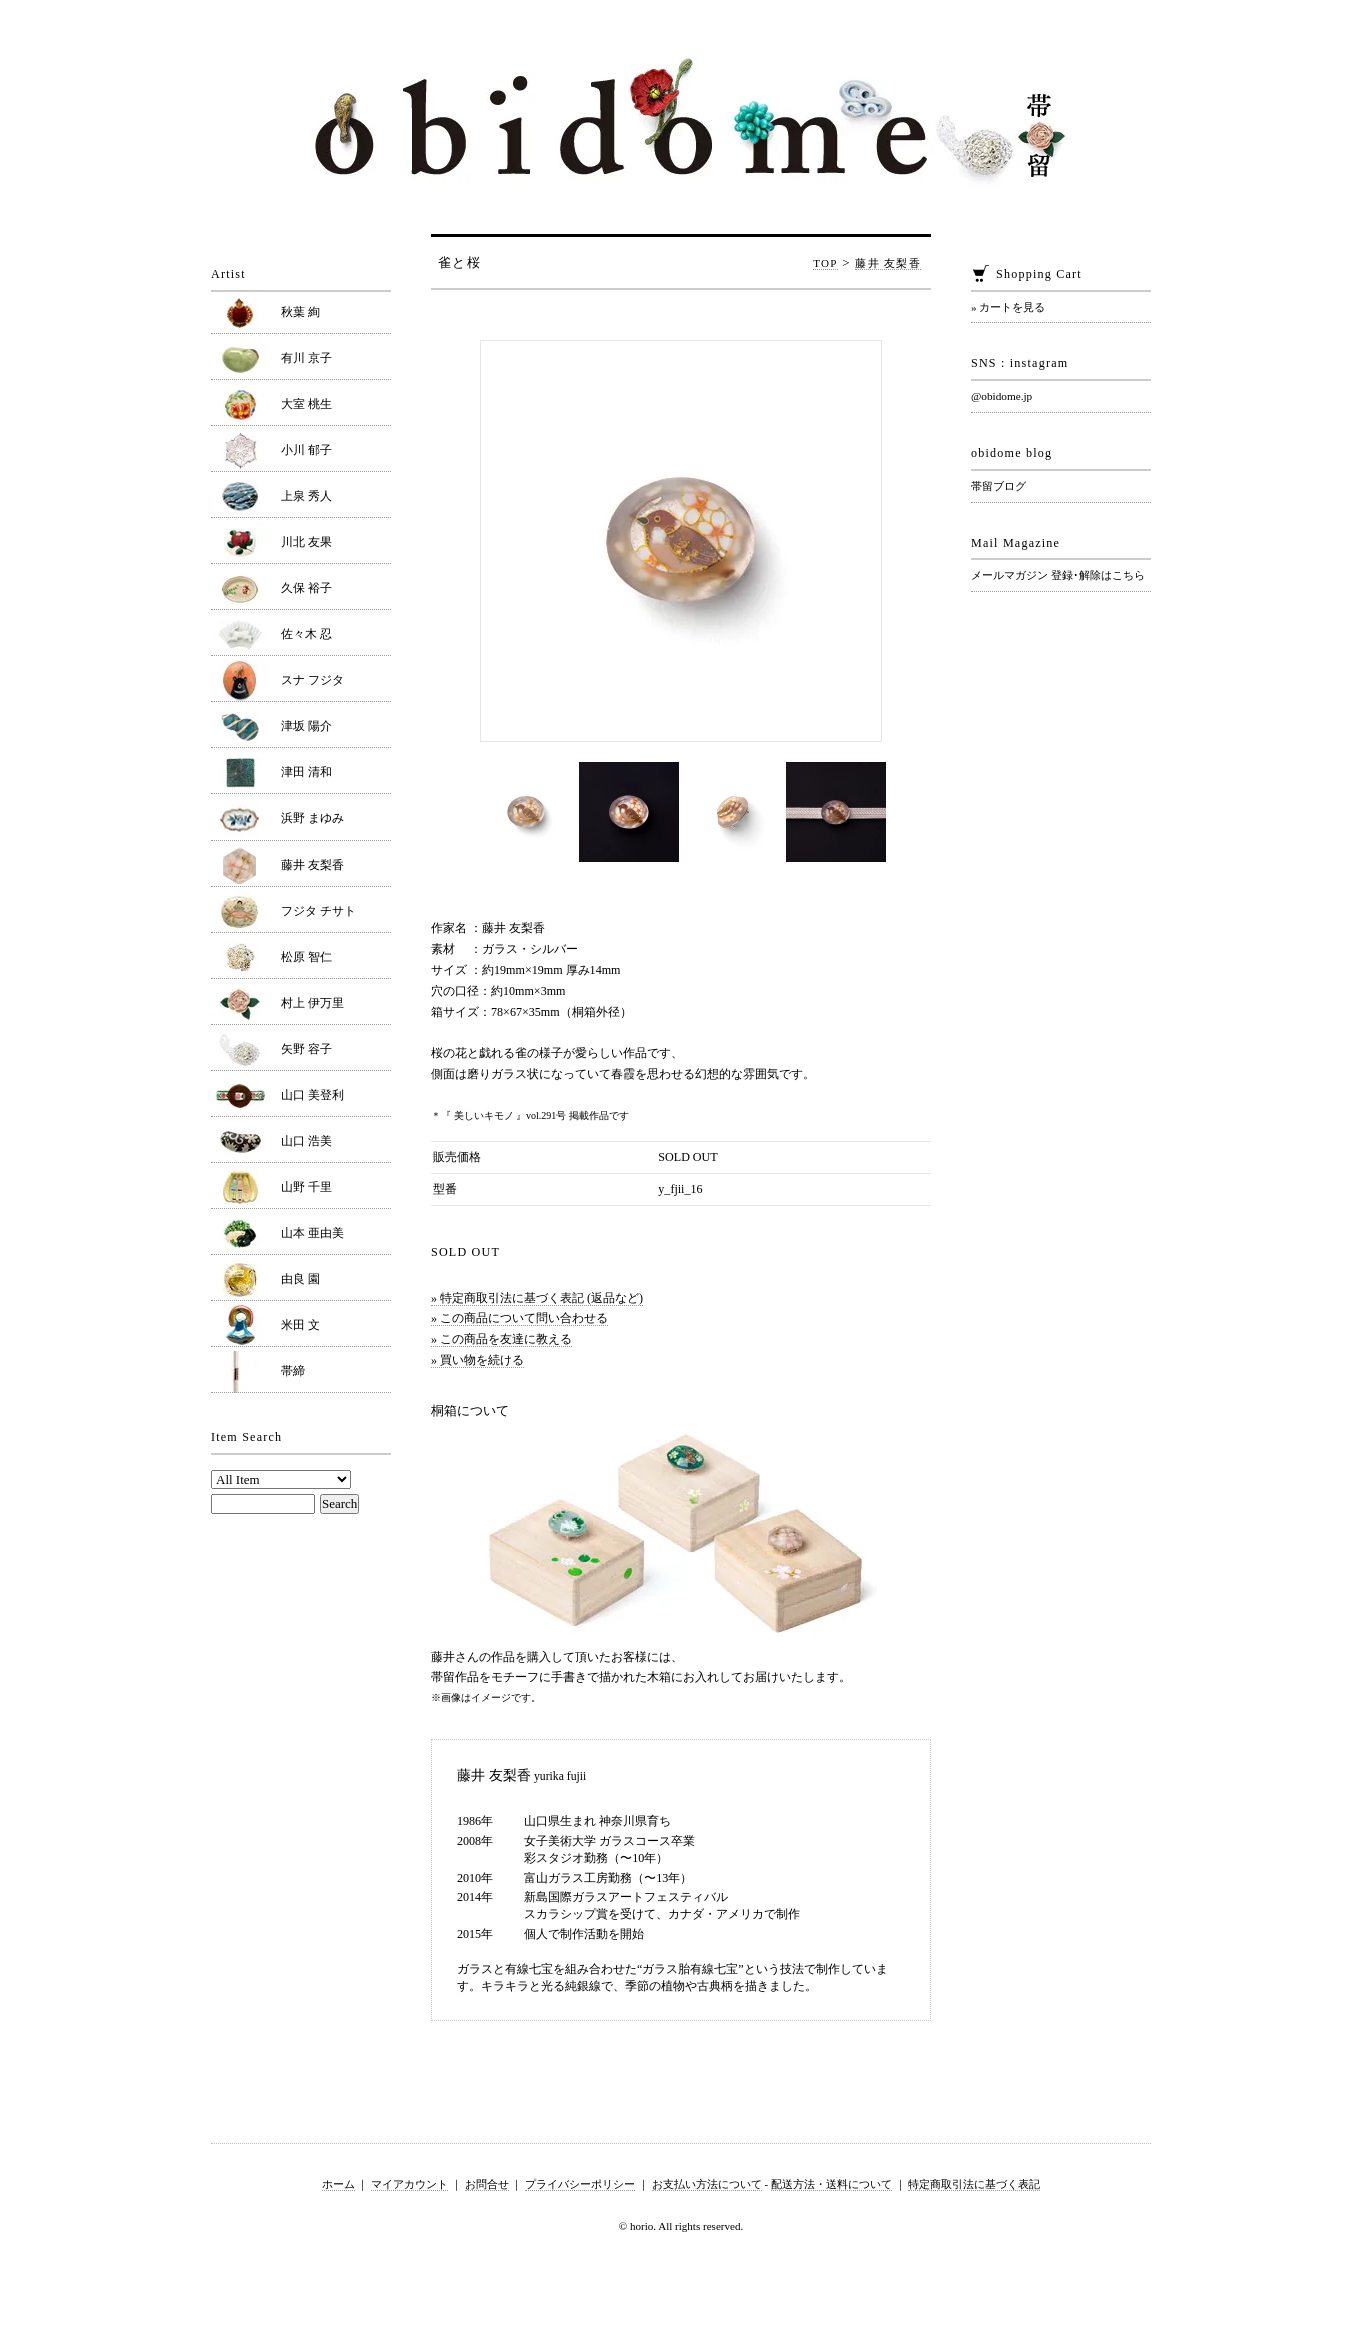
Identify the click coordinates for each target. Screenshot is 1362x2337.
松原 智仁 (306, 957)
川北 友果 (306, 542)
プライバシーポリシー (580, 2184)
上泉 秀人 (306, 496)
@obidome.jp (1001, 396)
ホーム (338, 2184)
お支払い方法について (707, 2184)
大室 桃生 (306, 404)
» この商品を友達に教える (501, 1339)
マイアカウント (409, 2184)
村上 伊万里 (312, 1003)
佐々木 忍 (306, 634)
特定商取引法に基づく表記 (974, 2184)
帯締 (293, 1371)
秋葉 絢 (300, 312)
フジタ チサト (318, 911)
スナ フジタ (312, 680)
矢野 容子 (306, 1049)
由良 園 (300, 1279)
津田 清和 (306, 772)
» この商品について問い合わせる (519, 1318)
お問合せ (487, 2184)
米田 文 (300, 1325)
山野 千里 (306, 1187)
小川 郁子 (306, 450)
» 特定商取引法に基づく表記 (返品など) (537, 1298)
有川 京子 (306, 358)
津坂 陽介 (306, 726)
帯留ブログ (998, 486)
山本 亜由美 (312, 1233)
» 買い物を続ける (477, 1360)
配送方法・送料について (831, 2184)
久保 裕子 (306, 588)
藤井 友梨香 (888, 263)
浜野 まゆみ (312, 818)
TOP (825, 263)
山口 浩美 (306, 1141)
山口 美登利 (312, 1095)
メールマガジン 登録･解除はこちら (1058, 575)
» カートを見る (1008, 307)
